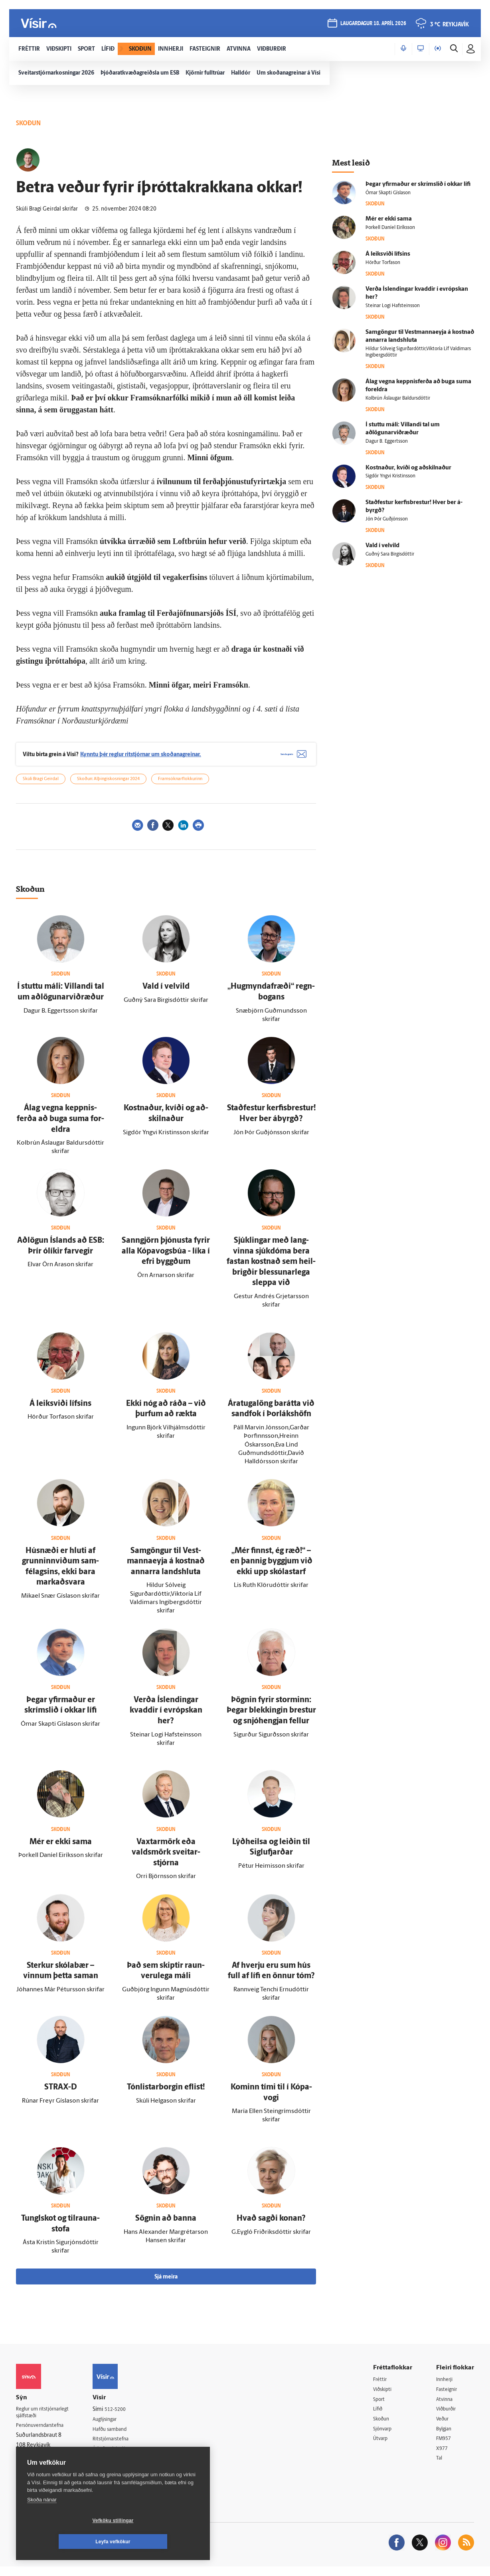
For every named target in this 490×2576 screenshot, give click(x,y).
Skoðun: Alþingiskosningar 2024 (108, 785)
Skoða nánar (42, 2521)
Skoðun (382, 2426)
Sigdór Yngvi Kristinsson (390, 476)
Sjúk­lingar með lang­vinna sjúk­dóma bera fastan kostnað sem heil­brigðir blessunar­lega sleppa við (271, 1267)
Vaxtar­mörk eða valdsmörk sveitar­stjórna (166, 1858)
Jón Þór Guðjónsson (387, 519)
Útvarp (381, 2447)
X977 (442, 2457)
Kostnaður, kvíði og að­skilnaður (408, 468)
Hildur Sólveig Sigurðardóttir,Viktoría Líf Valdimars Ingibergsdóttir (418, 352)
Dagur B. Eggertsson (387, 441)
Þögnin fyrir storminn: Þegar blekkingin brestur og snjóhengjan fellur (271, 1716)
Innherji (446, 2386)
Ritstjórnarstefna (122, 2446)
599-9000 (40, 2463)
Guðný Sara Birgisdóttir (390, 554)
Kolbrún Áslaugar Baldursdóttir (398, 398)
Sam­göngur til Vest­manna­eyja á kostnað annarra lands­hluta (166, 1567)
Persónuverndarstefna (43, 2433)
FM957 (444, 2447)
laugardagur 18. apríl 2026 (373, 24)
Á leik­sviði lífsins (60, 1409)
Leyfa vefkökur (160, 2541)
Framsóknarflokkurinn (180, 785)
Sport (380, 2406)
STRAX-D (60, 2093)
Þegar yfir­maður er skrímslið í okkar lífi (418, 184)
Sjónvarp (384, 2437)
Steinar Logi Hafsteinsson (393, 306)
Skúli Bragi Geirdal (41, 785)
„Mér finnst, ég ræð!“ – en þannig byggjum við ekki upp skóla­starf (271, 1567)
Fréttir (381, 2386)
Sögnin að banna (165, 2224)
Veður (443, 2426)
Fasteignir (448, 2396)
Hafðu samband (121, 2436)
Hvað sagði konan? (271, 2224)
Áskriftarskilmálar (123, 2456)
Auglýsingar (115, 2426)
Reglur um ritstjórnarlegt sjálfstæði (46, 2419)
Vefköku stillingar (65, 2541)
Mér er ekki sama (61, 1848)
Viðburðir (448, 2416)
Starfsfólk (113, 2467)
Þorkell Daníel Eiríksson (390, 227)
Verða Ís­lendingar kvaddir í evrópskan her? (166, 1716)
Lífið (378, 2416)
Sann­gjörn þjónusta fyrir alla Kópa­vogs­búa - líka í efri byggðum (166, 1256)
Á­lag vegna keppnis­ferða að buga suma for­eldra (60, 1124)
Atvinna (445, 2406)
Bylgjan (445, 2437)
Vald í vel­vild (166, 993)
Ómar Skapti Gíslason (388, 193)
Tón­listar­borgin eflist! (166, 2093)
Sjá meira (166, 2283)
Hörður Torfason (383, 262)
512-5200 (125, 2415)
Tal (439, 2467)
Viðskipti (384, 2396)
